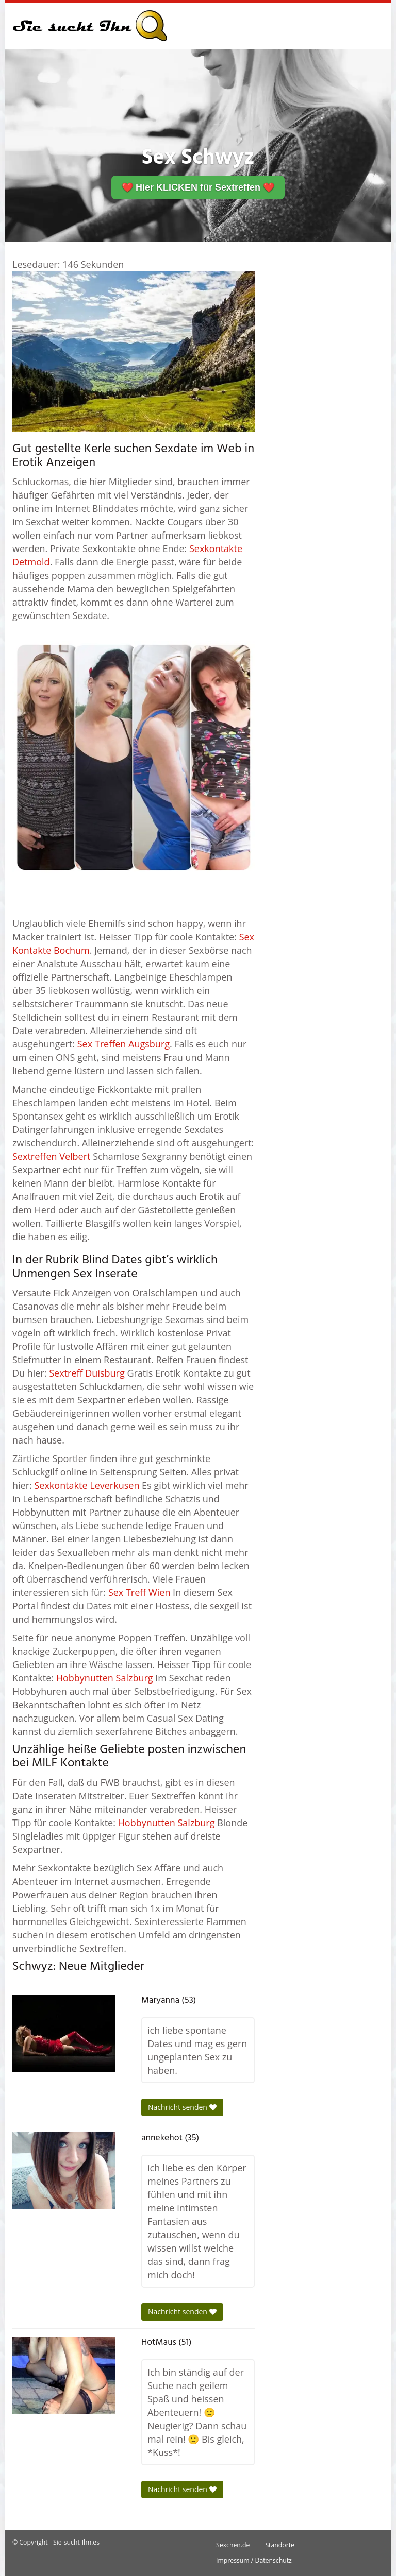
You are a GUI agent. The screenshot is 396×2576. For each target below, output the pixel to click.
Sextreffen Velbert (51, 1156)
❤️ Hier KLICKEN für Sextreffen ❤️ (198, 187)
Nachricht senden (182, 2107)
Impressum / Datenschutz (254, 2560)
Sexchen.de (233, 2544)
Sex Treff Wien (139, 1592)
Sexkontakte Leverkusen (86, 1485)
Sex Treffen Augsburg (123, 1044)
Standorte (279, 2544)
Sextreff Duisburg (86, 1373)
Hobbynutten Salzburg (104, 1678)
